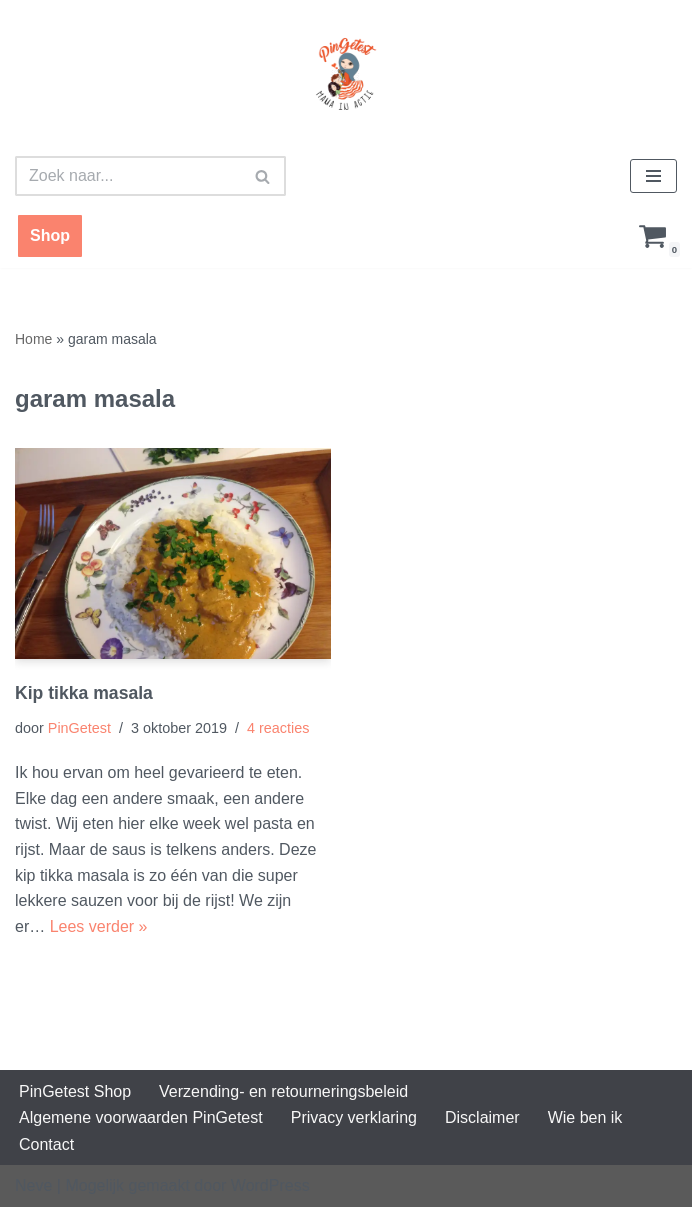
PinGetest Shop (75, 1091)
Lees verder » (99, 926)
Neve (33, 1185)
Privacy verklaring (354, 1117)
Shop (50, 235)
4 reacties (278, 728)
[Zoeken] (128, 176)
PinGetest (79, 728)
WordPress (270, 1185)
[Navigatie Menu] (653, 176)
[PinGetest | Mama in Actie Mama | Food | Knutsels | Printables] (346, 74)
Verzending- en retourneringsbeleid (283, 1091)
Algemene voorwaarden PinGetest (141, 1117)
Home (33, 339)
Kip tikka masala (84, 693)
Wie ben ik (585, 1117)
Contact (46, 1144)
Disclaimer (482, 1117)
